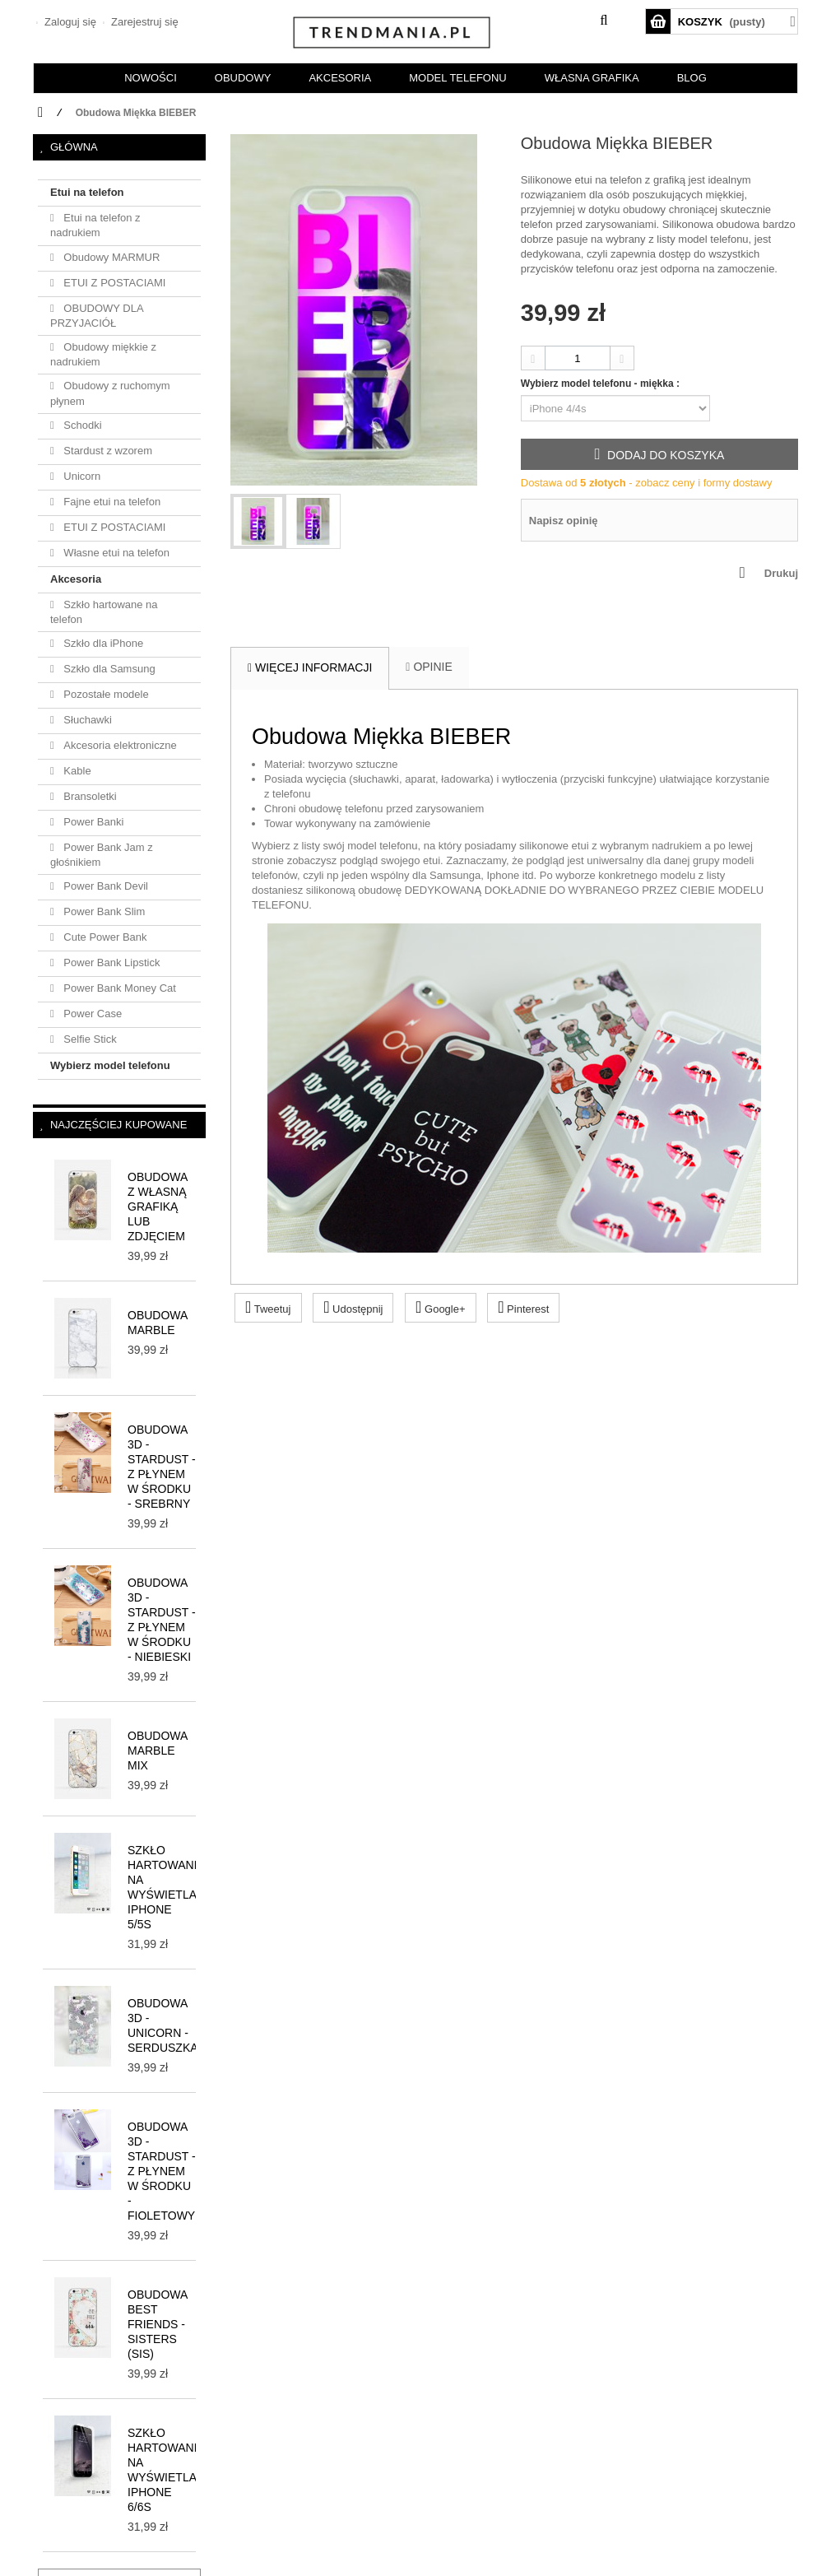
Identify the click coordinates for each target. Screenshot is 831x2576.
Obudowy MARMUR (110, 257)
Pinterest (523, 1307)
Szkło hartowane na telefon (104, 611)
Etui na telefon (87, 192)
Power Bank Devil (104, 886)
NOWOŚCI (150, 78)
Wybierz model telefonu (110, 1065)
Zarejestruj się (143, 22)
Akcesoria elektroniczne (119, 745)
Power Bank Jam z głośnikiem (101, 854)
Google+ (440, 1307)
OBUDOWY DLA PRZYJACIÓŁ (97, 315)
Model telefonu (457, 78)
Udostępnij (353, 1307)
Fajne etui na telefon (110, 501)
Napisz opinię (563, 520)
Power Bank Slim (103, 911)
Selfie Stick (89, 1039)
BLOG (692, 78)
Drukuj (781, 573)
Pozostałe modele (105, 694)
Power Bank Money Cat (118, 988)
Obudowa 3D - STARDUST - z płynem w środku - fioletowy (162, 2171)
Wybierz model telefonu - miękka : (602, 383)
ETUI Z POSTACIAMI (113, 283)
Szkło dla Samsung (108, 669)
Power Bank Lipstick (110, 962)
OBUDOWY (243, 78)
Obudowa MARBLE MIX (158, 1750)
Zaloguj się (68, 22)
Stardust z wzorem (106, 450)
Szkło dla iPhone (102, 643)
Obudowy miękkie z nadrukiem (103, 354)
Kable (76, 771)
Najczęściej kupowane (118, 1124)
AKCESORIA (340, 78)
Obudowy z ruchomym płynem (110, 393)
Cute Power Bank (104, 937)
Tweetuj (268, 1307)
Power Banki (92, 822)
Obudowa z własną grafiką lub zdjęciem (158, 1206)
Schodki (81, 425)
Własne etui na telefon (115, 552)
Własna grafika (592, 78)
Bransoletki (89, 796)
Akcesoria (75, 579)
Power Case (91, 1013)
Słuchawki (86, 720)
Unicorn (80, 476)
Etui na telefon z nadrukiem (95, 225)
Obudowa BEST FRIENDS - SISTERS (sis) (158, 2324)
